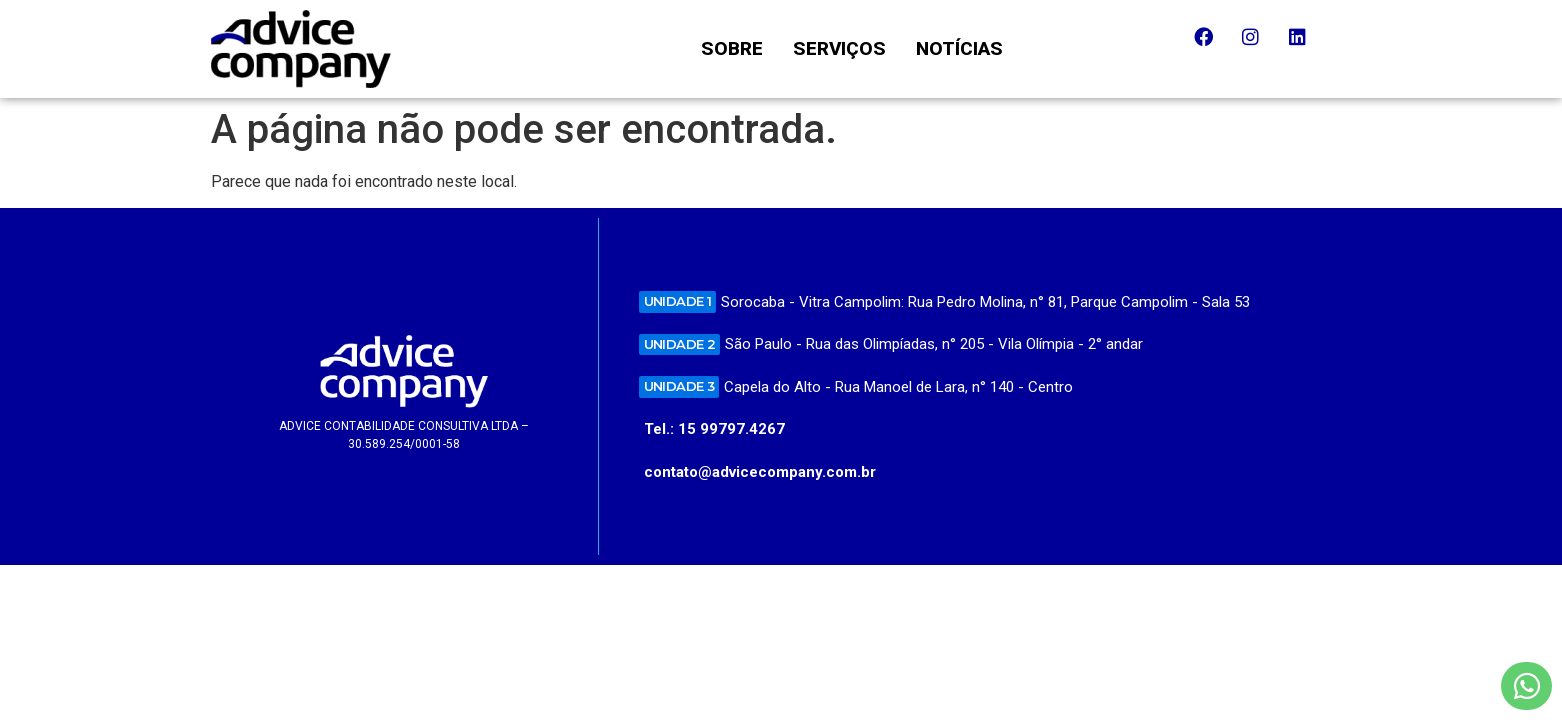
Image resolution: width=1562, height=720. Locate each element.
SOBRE (732, 48)
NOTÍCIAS (959, 48)
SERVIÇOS (839, 48)
